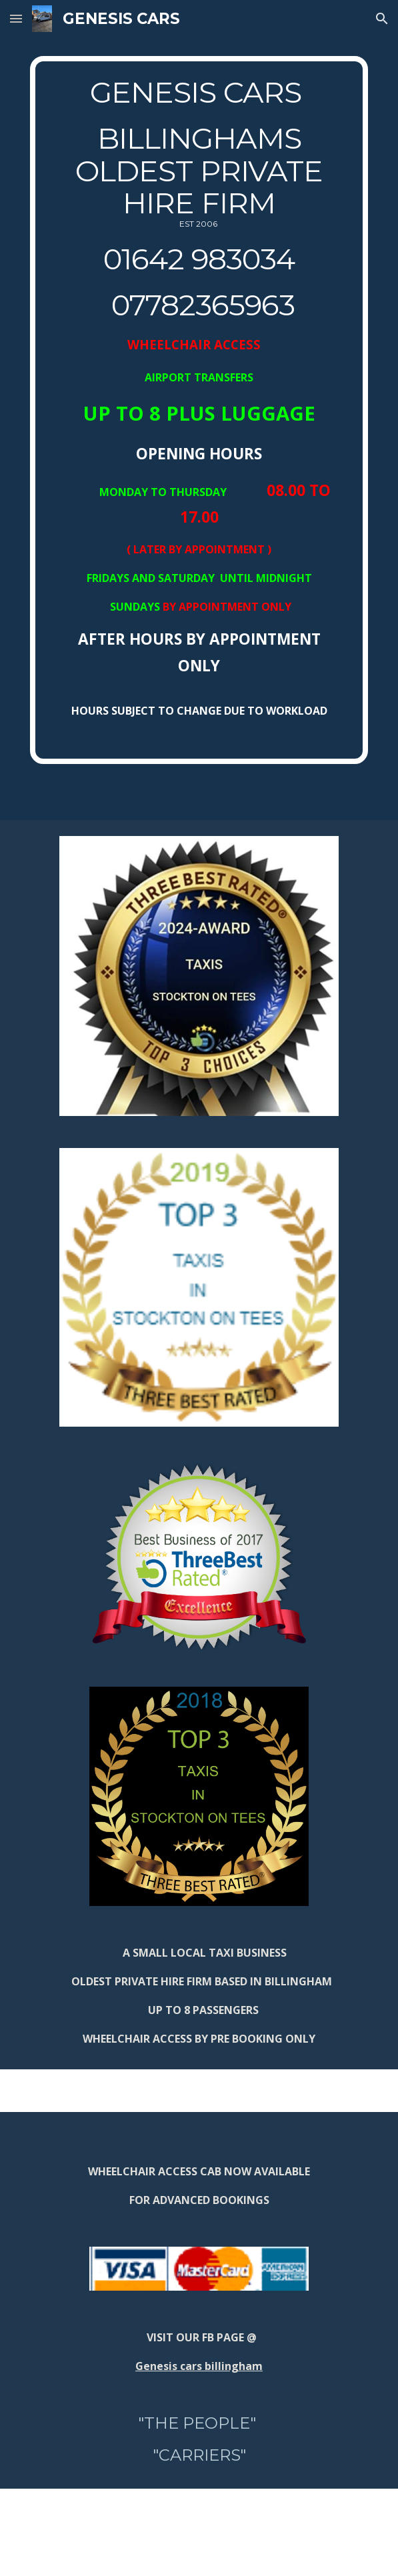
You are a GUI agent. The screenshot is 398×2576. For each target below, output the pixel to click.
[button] (16, 18)
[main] (199, 410)
